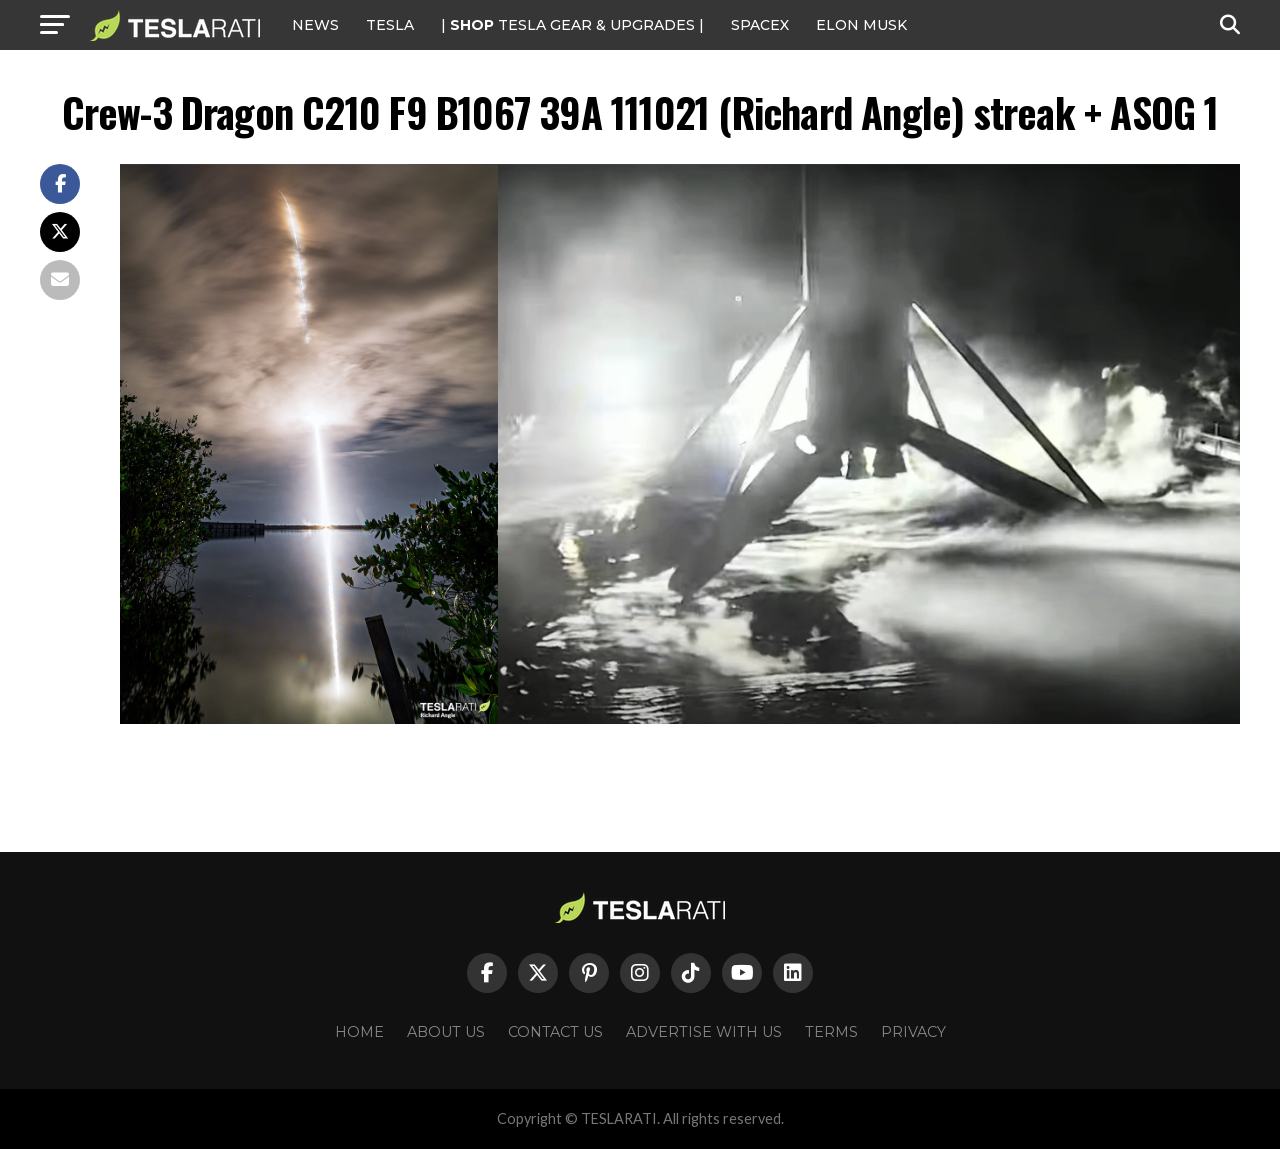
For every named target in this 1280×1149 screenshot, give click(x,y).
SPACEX (760, 25)
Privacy (913, 1032)
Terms (831, 1032)
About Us (446, 1032)
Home (359, 1032)
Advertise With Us (704, 1032)
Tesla (390, 25)
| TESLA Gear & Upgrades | (572, 25)
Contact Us (555, 1032)
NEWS (315, 25)
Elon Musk (861, 25)
